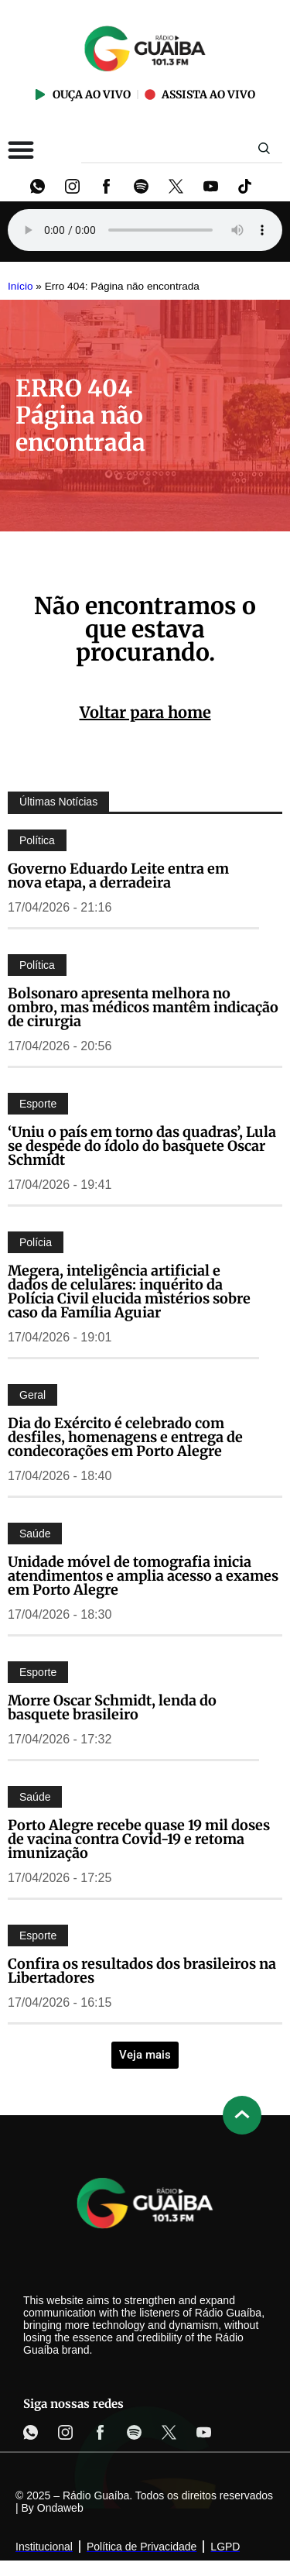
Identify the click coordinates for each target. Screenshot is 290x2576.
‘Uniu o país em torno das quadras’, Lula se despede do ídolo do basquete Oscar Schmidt (142, 1146)
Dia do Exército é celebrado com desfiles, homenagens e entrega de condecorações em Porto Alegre (125, 1437)
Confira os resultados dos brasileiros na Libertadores (142, 1971)
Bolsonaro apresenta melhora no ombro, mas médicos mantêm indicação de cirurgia (143, 1007)
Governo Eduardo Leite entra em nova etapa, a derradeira (118, 875)
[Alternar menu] (21, 149)
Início (20, 286)
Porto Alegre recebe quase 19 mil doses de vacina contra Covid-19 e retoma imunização (139, 1839)
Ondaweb (60, 2508)
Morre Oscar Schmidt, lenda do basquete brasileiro (112, 1707)
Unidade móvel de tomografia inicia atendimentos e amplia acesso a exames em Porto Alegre (143, 1576)
